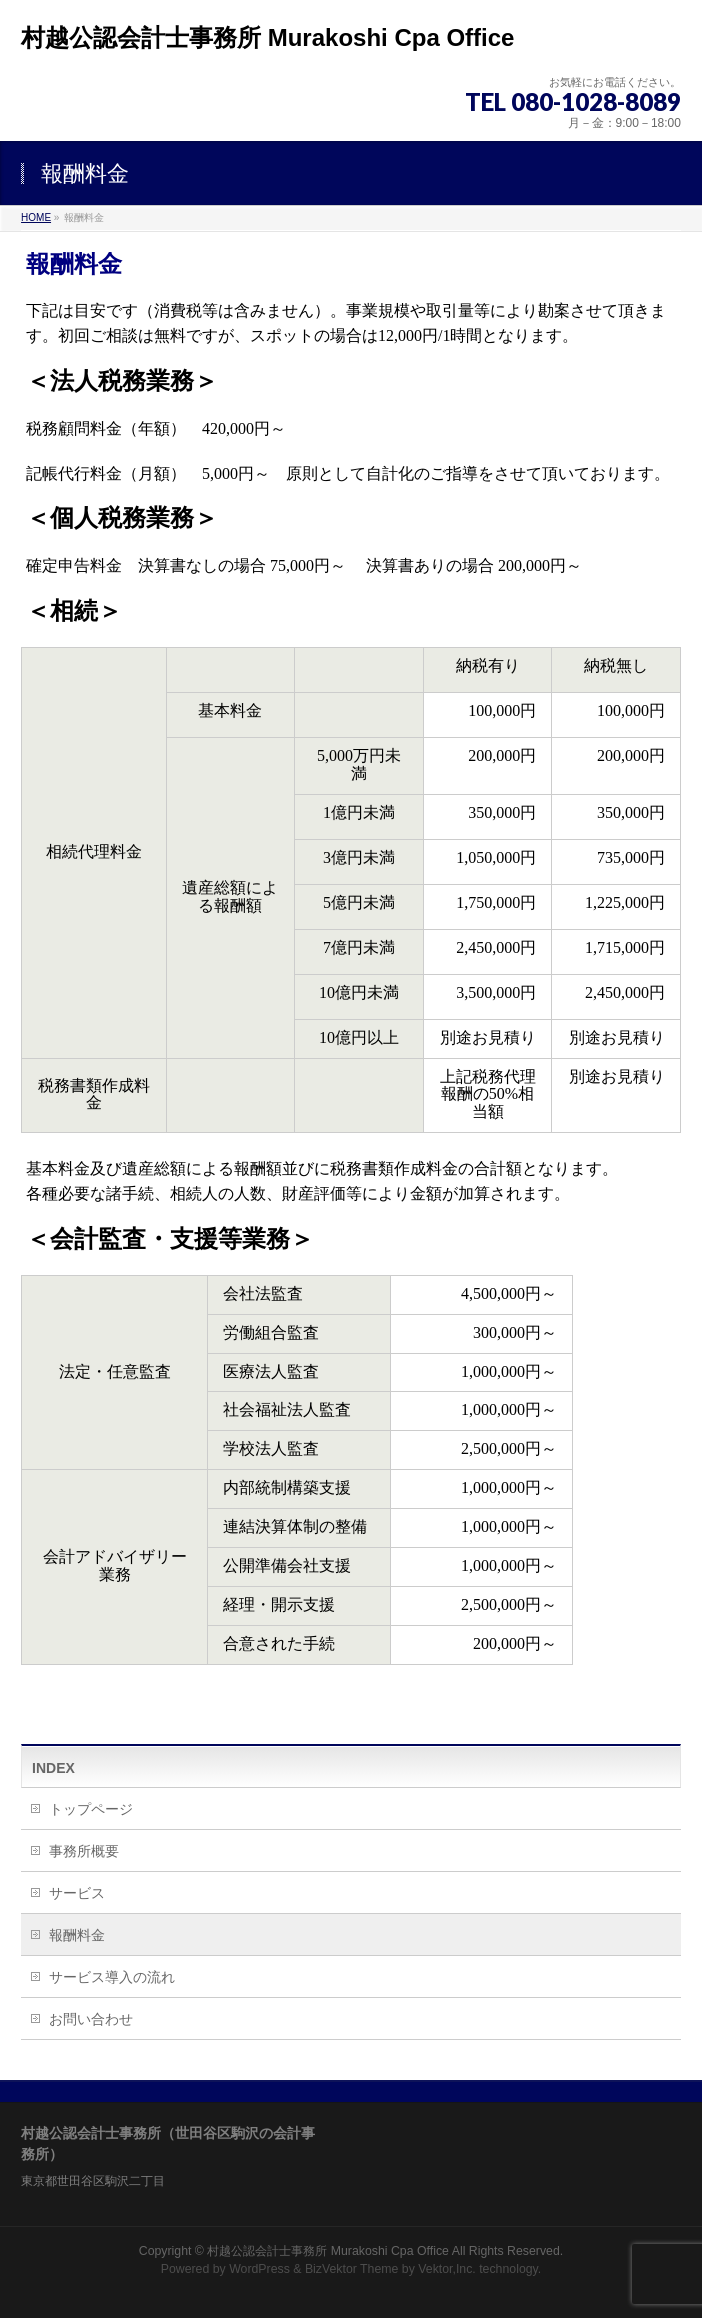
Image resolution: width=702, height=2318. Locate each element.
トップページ (91, 1809)
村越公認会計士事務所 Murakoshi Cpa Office (267, 37)
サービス (77, 1893)
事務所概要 (84, 1851)
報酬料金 (77, 1935)
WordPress (259, 2269)
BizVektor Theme (352, 2269)
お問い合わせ (91, 2019)
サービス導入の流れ (112, 1977)
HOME (36, 217)
